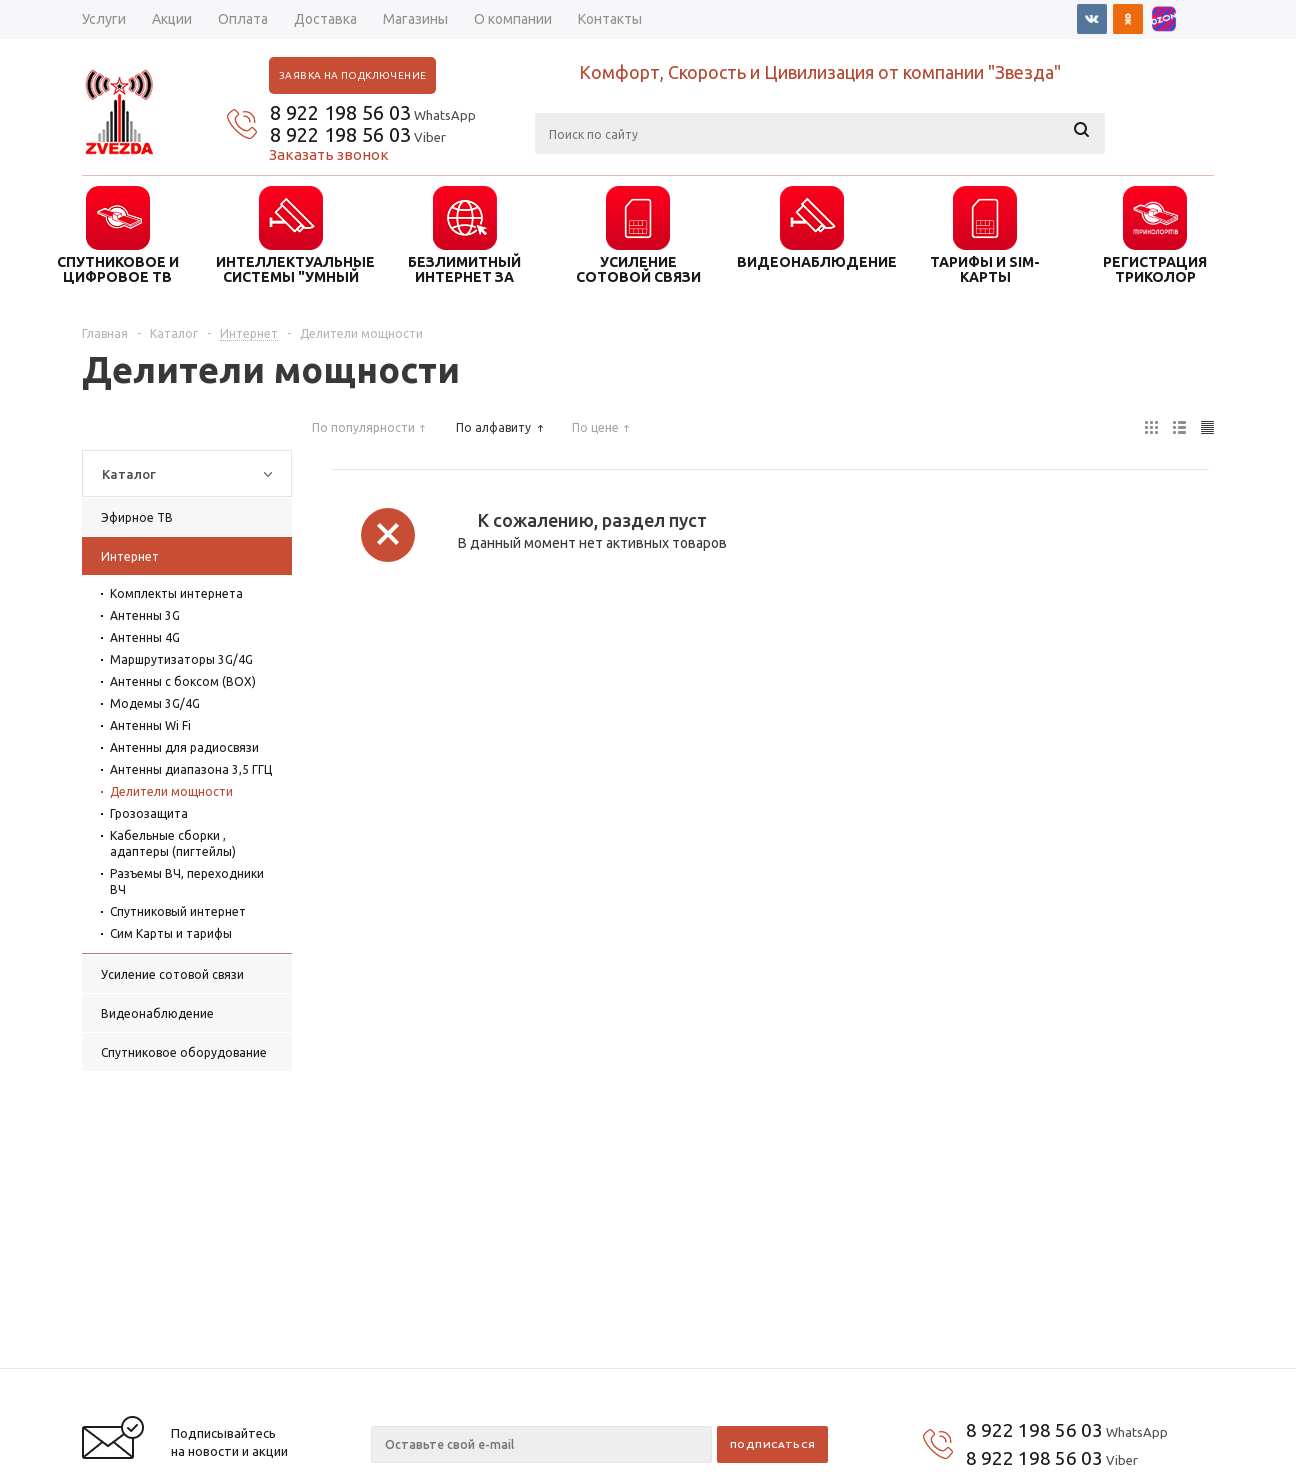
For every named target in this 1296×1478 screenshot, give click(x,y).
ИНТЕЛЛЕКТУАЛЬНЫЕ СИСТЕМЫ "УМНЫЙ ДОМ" (291, 269)
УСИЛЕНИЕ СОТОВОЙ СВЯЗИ (638, 269)
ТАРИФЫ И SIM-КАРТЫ (985, 269)
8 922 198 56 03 (340, 112)
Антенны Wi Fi (150, 725)
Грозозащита (149, 813)
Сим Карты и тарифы (171, 933)
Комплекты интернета (176, 593)
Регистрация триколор (1155, 269)
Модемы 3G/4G (155, 703)
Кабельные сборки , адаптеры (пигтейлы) (173, 843)
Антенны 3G (145, 615)
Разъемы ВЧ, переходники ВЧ (187, 881)
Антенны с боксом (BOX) (183, 681)
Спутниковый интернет (178, 911)
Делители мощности (171, 791)
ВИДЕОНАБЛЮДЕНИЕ (812, 262)
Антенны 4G (145, 637)
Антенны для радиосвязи (184, 747)
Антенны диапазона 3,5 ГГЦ (191, 769)
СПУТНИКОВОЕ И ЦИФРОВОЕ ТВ (118, 269)
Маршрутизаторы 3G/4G (181, 659)
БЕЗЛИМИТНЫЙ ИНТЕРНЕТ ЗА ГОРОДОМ (464, 269)
